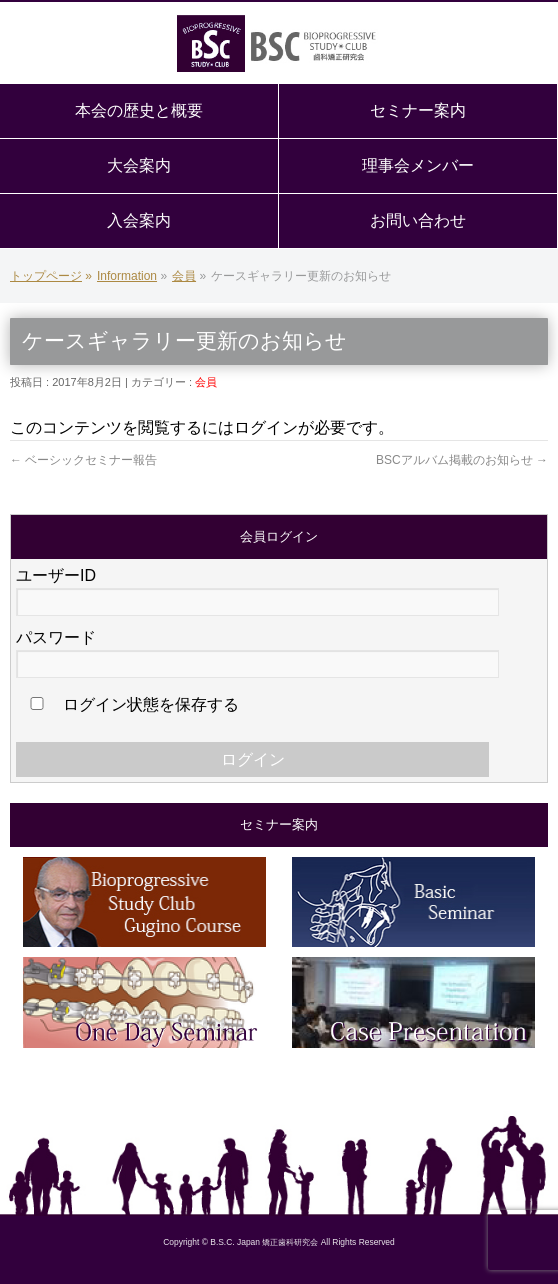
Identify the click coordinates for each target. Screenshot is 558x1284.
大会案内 (139, 165)
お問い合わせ (418, 220)
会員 (206, 382)
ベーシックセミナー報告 (83, 460)
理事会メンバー (418, 165)
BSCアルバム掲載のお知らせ (462, 460)
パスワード (56, 637)
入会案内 (139, 220)
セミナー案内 (418, 110)
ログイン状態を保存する (131, 704)
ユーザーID (56, 575)
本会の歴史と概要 (139, 110)
